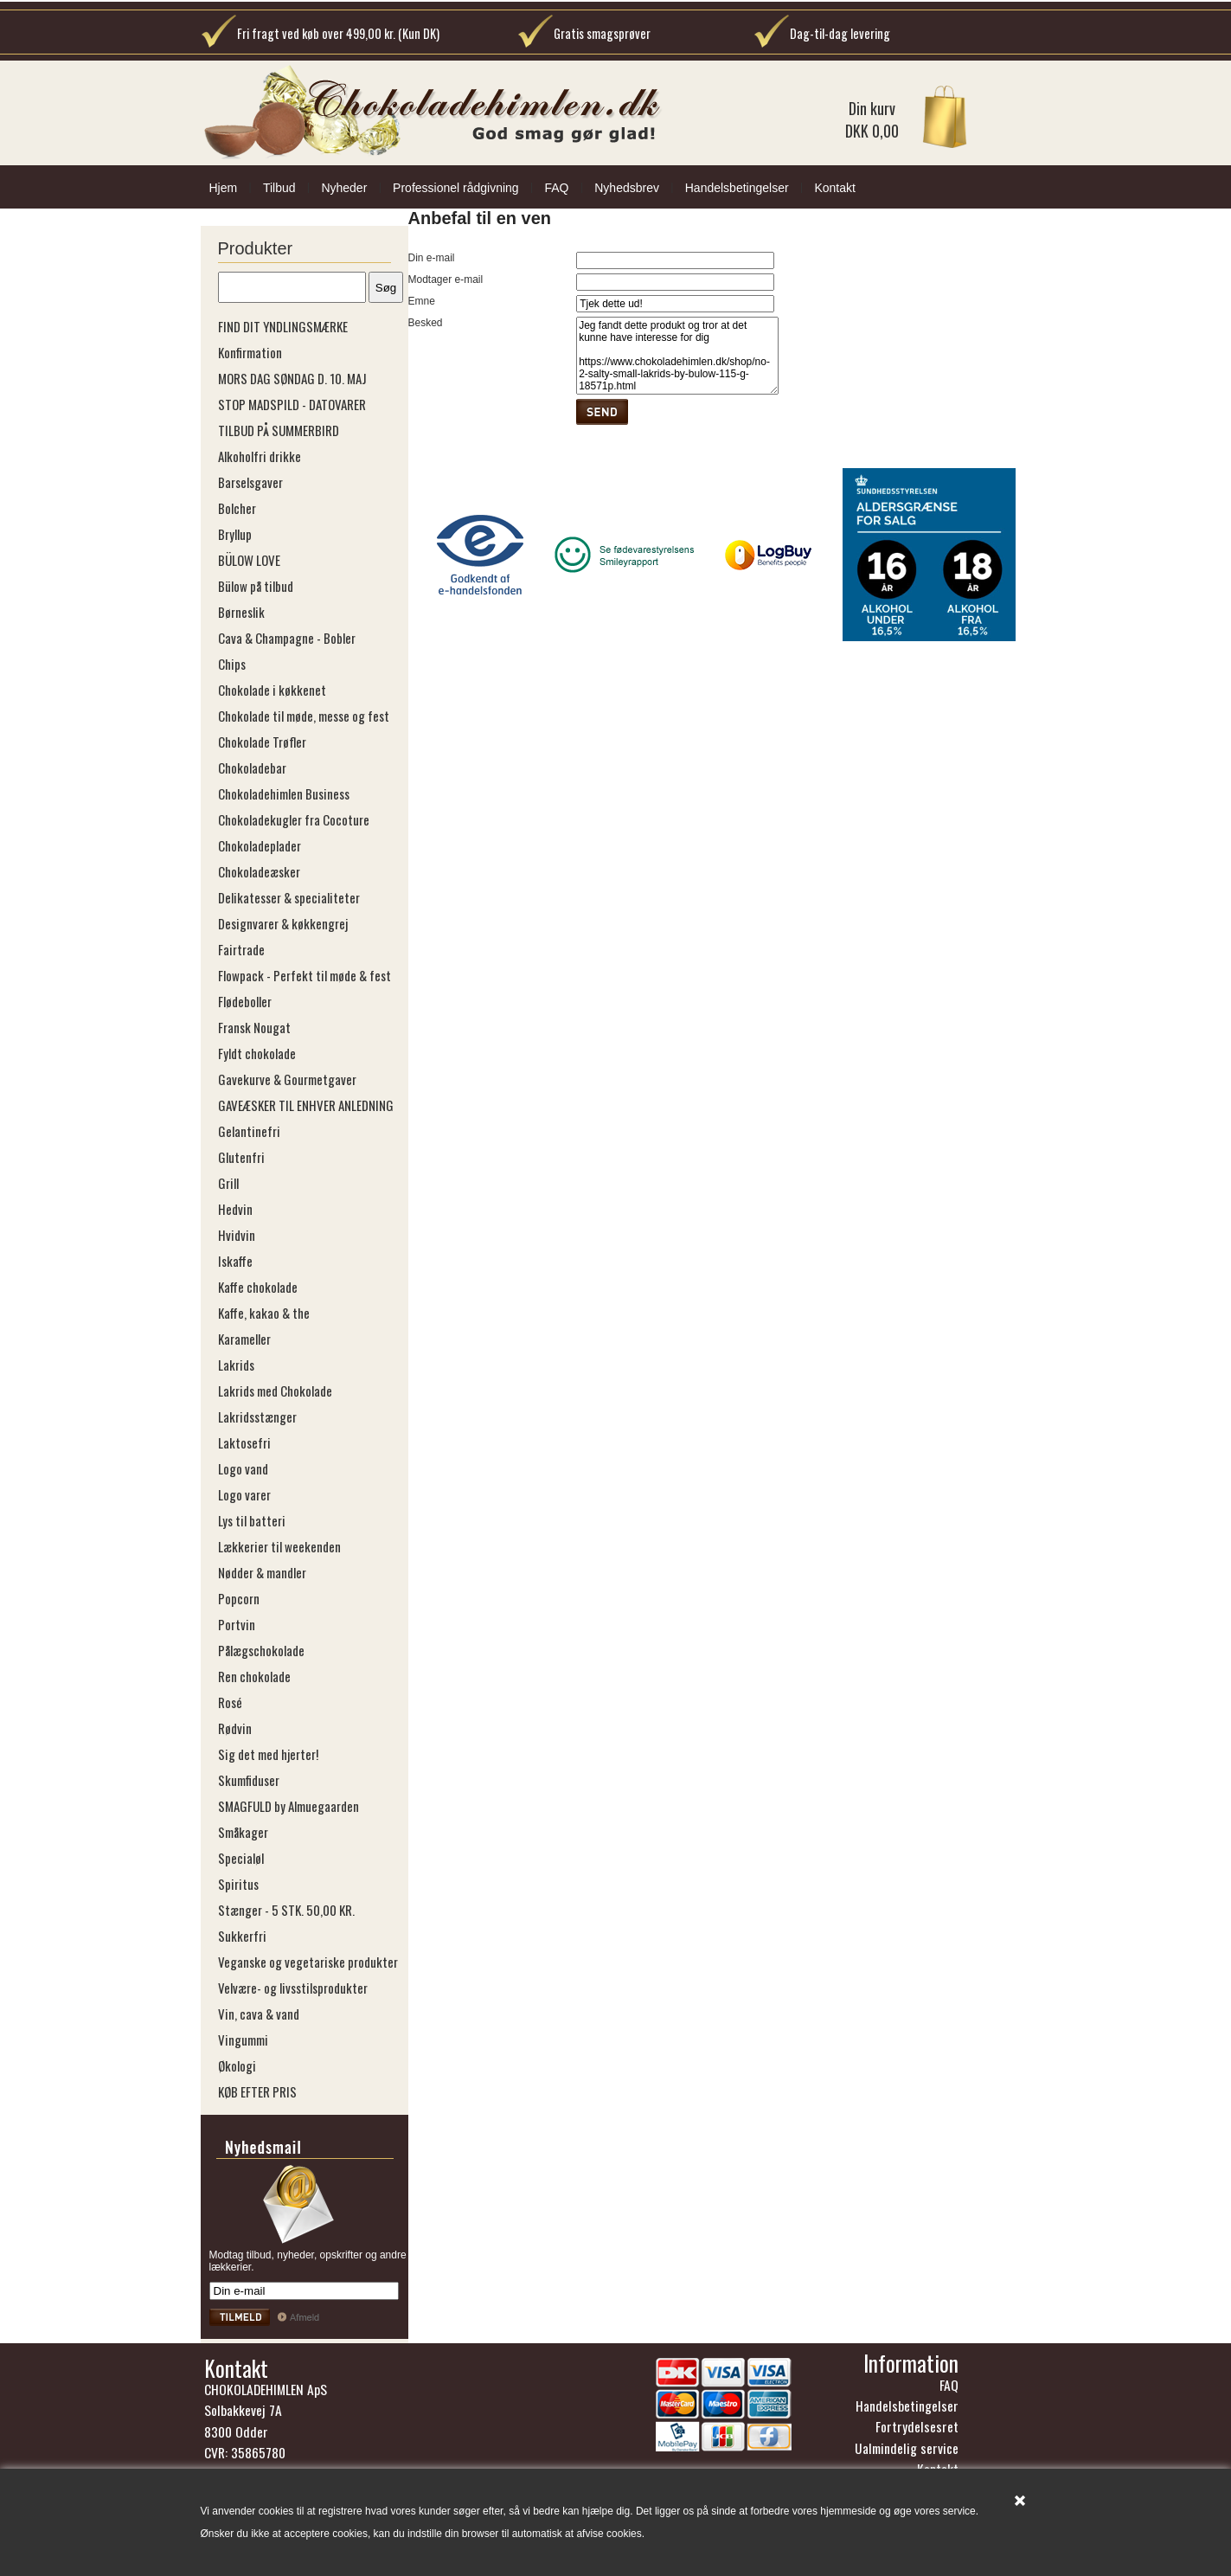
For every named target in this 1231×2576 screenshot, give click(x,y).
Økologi (237, 2065)
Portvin (236, 1624)
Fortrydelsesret (917, 2426)
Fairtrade (241, 949)
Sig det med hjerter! (268, 1753)
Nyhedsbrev (626, 188)
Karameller (244, 1338)
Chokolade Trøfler (262, 741)
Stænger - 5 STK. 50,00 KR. (286, 1909)
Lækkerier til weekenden (279, 1546)
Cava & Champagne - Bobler (287, 637)
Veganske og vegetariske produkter (308, 1961)
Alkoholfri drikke (259, 456)
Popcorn (239, 1598)
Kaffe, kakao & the (264, 1312)
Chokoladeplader (259, 845)
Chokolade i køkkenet (272, 689)
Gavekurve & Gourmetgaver (287, 1079)
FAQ (556, 188)
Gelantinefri (249, 1130)
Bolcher (237, 507)
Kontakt (834, 188)
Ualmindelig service (907, 2448)
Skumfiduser (248, 1779)
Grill (228, 1182)
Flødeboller (245, 1001)
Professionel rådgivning (456, 188)
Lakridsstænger (257, 1416)
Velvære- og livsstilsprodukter (293, 1987)
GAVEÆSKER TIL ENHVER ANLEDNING (306, 1105)
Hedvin (235, 1208)
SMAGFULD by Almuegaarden (288, 1805)
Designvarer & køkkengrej (283, 923)
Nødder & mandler (262, 1572)
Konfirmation (250, 352)
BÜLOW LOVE (249, 559)
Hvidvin (236, 1234)
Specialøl (241, 1857)
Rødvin (235, 1728)
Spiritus (238, 1883)
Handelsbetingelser (737, 188)
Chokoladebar (252, 767)
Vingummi (243, 2039)
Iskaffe (235, 1260)
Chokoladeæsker (259, 871)
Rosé (230, 1702)
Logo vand (243, 1468)
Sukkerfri (242, 1935)
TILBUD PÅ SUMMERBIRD (278, 430)
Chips (232, 663)
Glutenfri (241, 1156)
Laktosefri (244, 1442)
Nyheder (344, 188)
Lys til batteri (251, 1520)
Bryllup (235, 533)
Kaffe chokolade (258, 1286)
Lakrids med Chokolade (275, 1390)
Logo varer (244, 1494)
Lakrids (236, 1364)
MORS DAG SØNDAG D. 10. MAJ (292, 378)
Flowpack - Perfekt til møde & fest (304, 975)
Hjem (223, 188)
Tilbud (279, 188)
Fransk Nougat (254, 1027)
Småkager (243, 1831)
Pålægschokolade (261, 1650)
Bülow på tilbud (255, 585)
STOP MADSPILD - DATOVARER (292, 404)
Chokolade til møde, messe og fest (303, 715)
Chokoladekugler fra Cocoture (293, 819)
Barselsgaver (250, 481)
